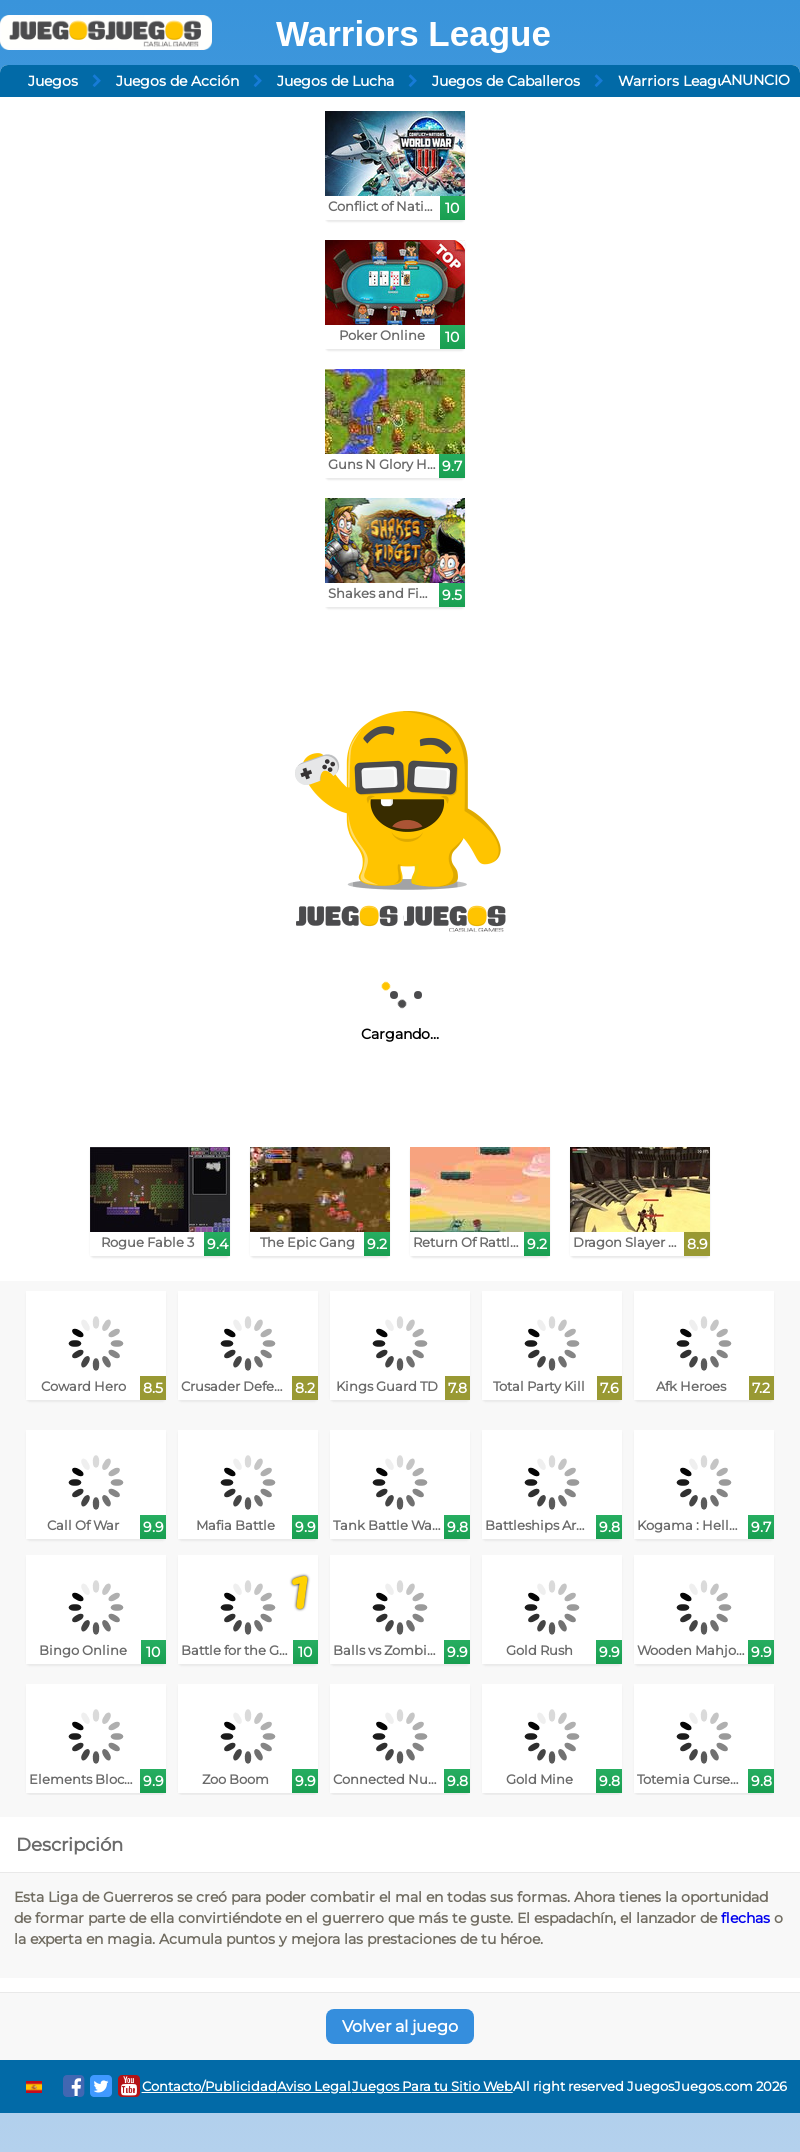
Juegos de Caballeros (506, 81)
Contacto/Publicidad (209, 2086)
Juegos (53, 81)
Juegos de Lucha (335, 81)
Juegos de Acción (177, 81)
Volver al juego (400, 2026)
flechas (745, 1918)
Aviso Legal (314, 2086)
